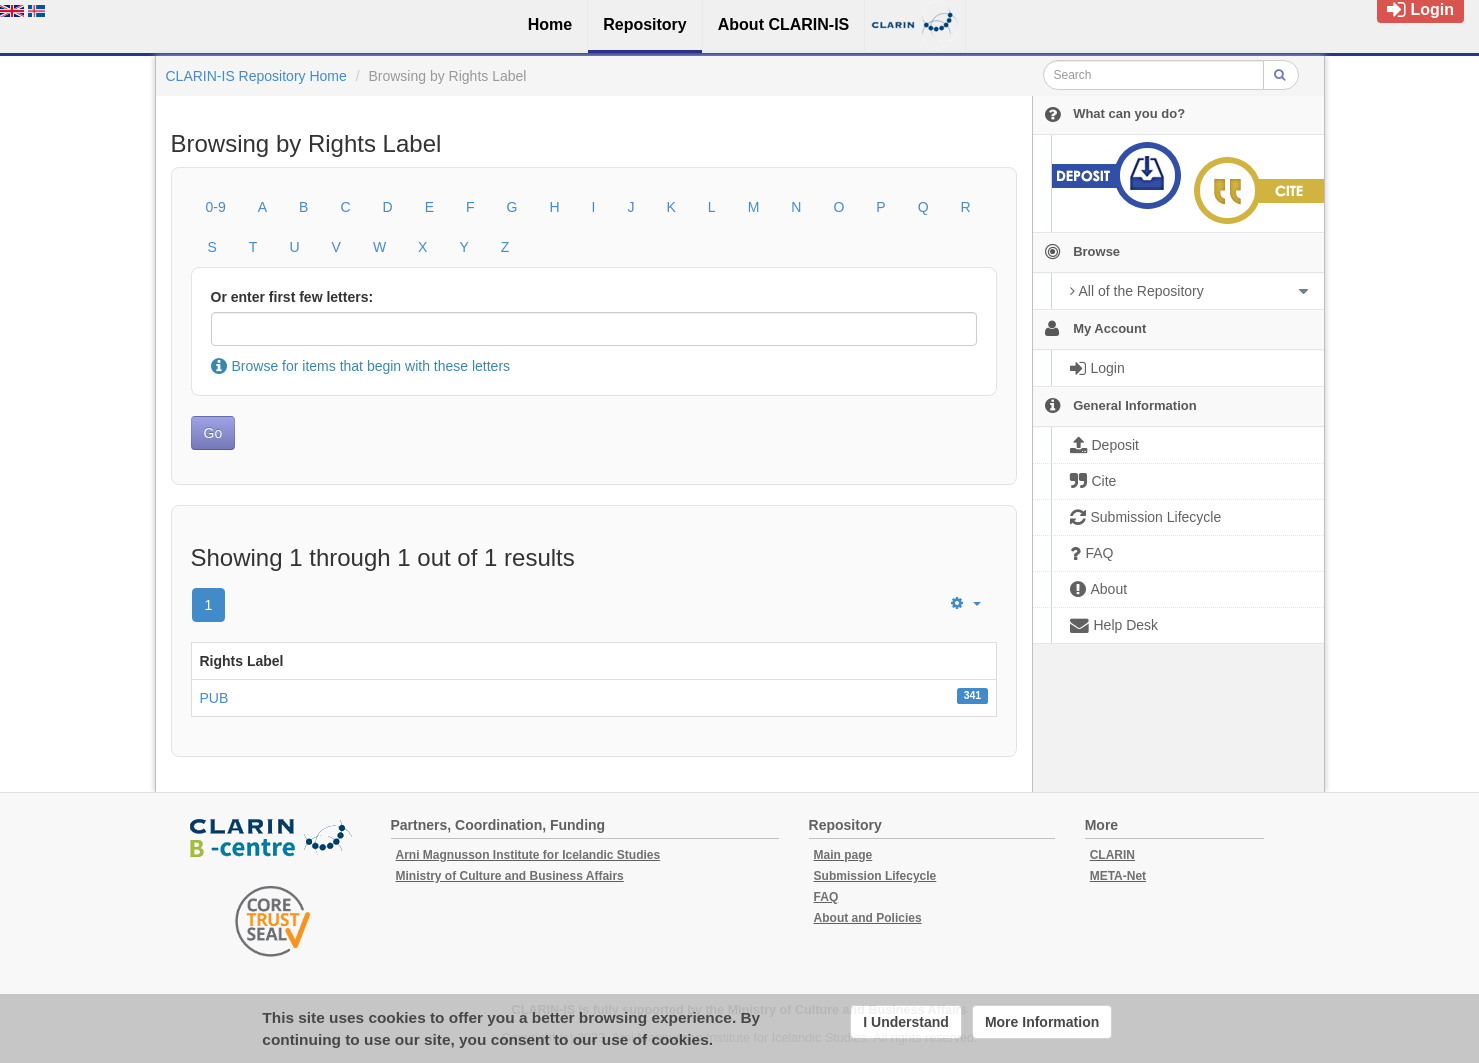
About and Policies (868, 918)
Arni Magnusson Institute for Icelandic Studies (528, 855)
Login (1420, 9)
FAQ (826, 897)
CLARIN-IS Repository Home (256, 76)
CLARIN (1112, 855)
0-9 (216, 207)
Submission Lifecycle (875, 876)
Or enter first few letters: (292, 297)
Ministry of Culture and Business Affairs (510, 876)
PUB (214, 698)
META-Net (1118, 876)
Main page (843, 855)
